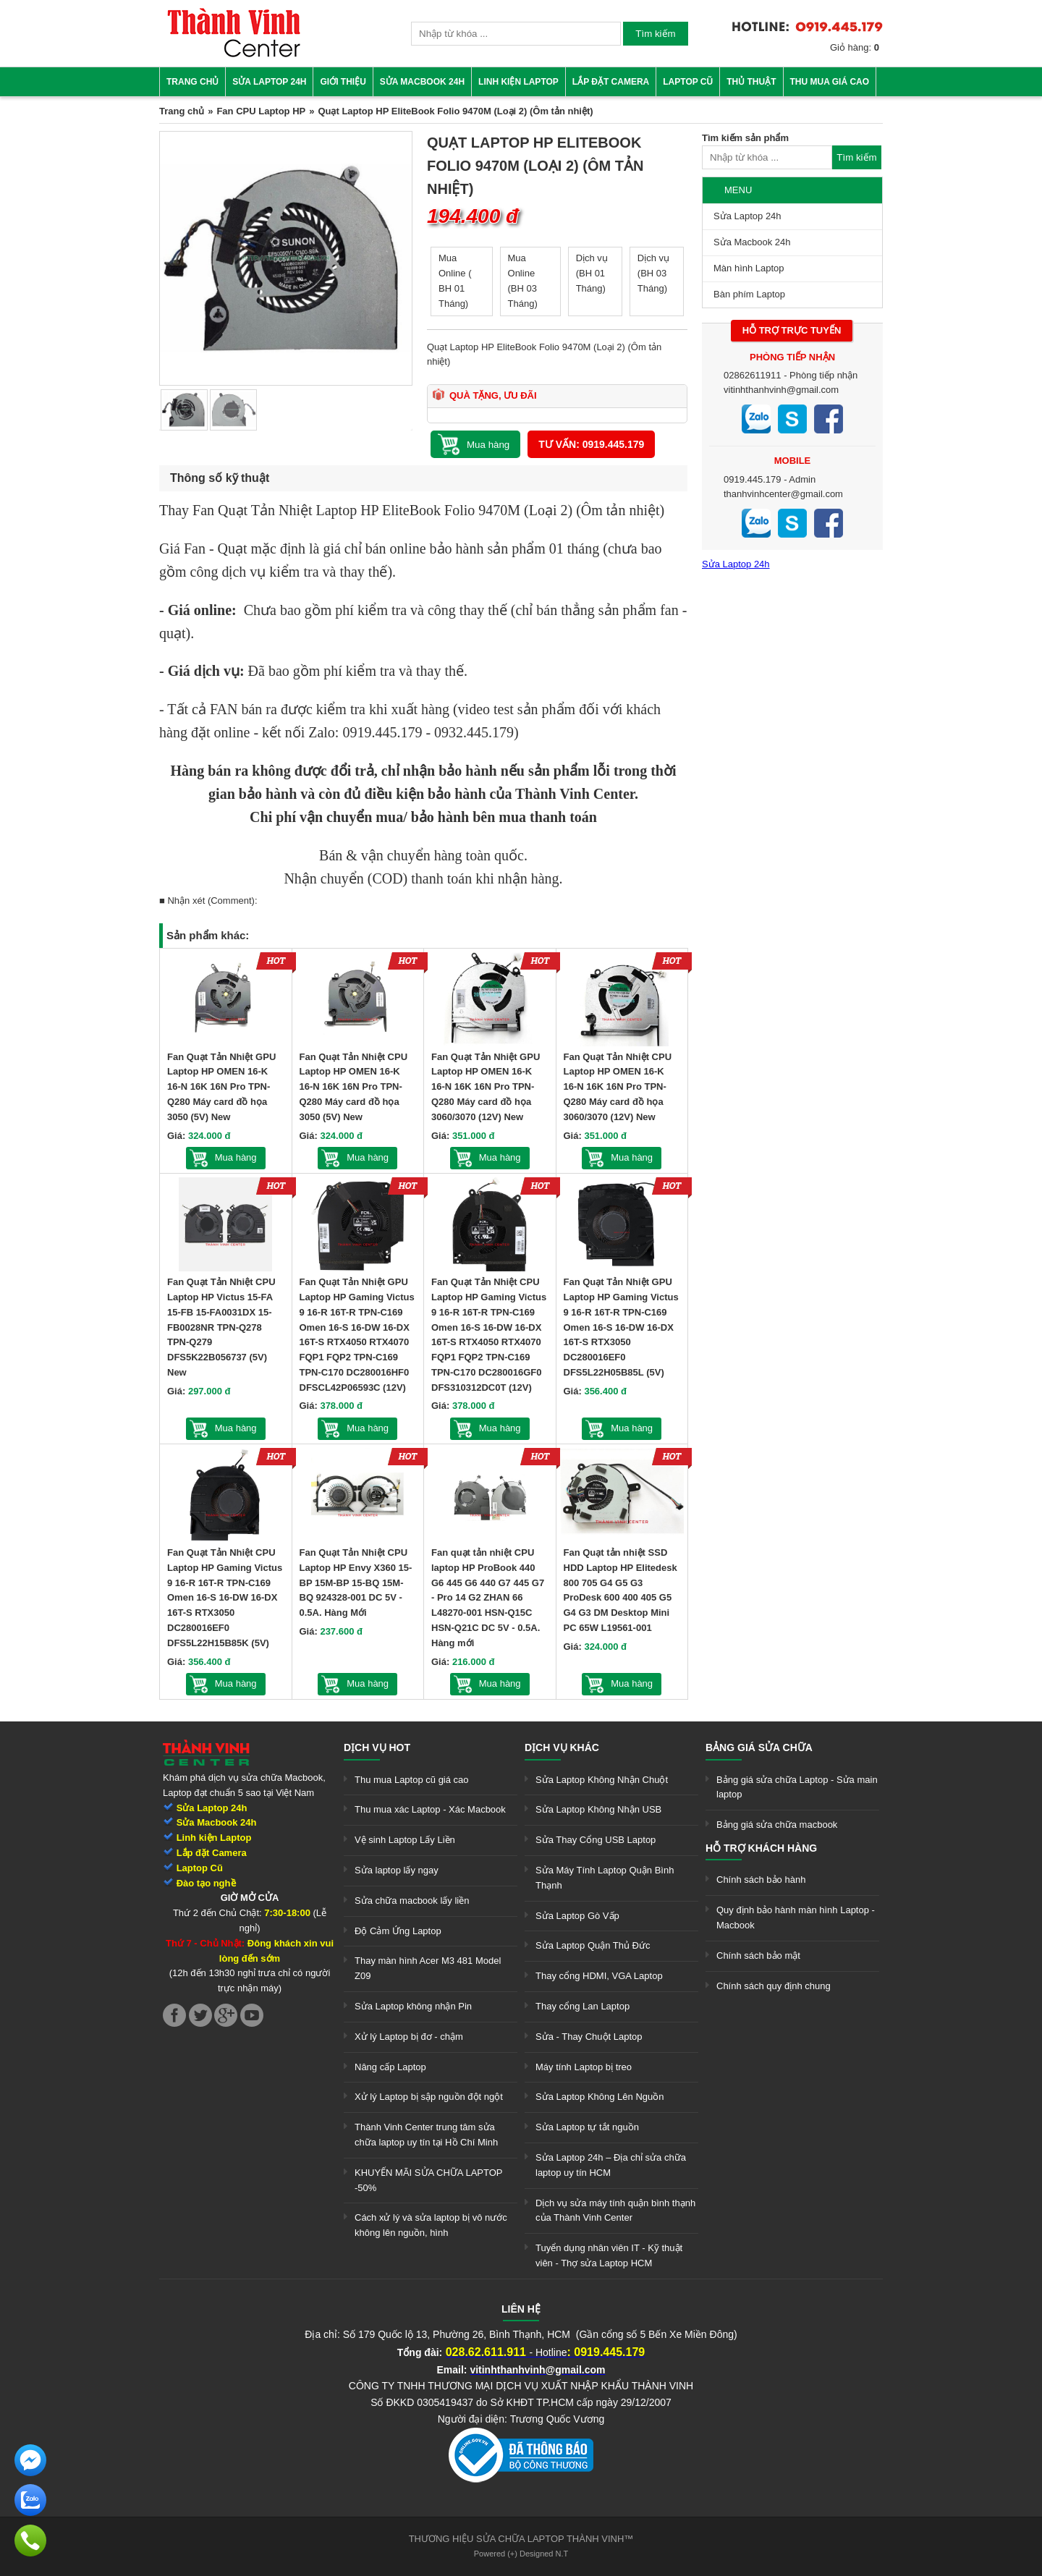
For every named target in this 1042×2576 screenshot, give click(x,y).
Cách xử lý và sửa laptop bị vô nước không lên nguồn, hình (431, 2225)
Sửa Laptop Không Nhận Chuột (601, 1779)
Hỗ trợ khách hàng (761, 1848)
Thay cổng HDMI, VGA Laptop (599, 1975)
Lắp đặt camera (610, 82)
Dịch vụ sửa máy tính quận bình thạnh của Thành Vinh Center (615, 2211)
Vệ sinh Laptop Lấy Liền (405, 1839)
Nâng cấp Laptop (390, 2067)
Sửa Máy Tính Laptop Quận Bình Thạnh (604, 1878)
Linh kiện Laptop (518, 82)
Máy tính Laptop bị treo (583, 2067)
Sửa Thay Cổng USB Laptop (595, 1839)
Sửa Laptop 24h (269, 82)
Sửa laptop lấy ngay (397, 1870)
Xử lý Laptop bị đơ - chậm (409, 2036)
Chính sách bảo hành (760, 1879)
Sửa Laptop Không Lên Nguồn (599, 2096)
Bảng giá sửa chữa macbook (776, 1824)
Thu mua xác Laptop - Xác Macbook (430, 1809)
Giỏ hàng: (854, 47)
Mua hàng (236, 1157)
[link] (233, 54)
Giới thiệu (342, 82)
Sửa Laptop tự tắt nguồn (587, 2127)
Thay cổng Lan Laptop (582, 2006)
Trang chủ (192, 82)
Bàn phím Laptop (749, 294)
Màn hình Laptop (748, 268)
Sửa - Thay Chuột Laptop (589, 2036)
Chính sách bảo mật (758, 1955)
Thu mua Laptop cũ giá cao (412, 1779)
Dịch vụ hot (377, 1747)
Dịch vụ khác (562, 1747)
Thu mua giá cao (830, 82)
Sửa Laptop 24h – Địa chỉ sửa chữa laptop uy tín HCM (610, 2165)
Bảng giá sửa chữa (759, 1747)
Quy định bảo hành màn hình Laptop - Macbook (795, 1918)
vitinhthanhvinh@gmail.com (781, 389)
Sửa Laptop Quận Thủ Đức (593, 1945)
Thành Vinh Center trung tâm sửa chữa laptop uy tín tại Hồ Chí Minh (426, 2135)
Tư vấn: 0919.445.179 (591, 444)
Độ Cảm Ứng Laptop (398, 1930)
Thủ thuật (751, 82)
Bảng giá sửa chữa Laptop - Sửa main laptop (797, 1787)
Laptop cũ (688, 82)
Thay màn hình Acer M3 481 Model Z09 (428, 1968)
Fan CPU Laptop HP (260, 111)
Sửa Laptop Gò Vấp (577, 1915)
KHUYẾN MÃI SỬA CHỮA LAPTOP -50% (428, 2180)
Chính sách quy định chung (773, 1985)
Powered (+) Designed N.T (521, 2553)
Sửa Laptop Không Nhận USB (598, 1809)
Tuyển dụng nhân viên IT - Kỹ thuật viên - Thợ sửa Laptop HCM (608, 2255)
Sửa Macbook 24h (422, 82)
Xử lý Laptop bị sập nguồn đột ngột (429, 2096)
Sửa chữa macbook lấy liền (412, 1900)
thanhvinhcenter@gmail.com (783, 493)
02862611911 (753, 375)
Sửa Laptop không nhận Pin (413, 2006)
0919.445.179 (753, 479)
